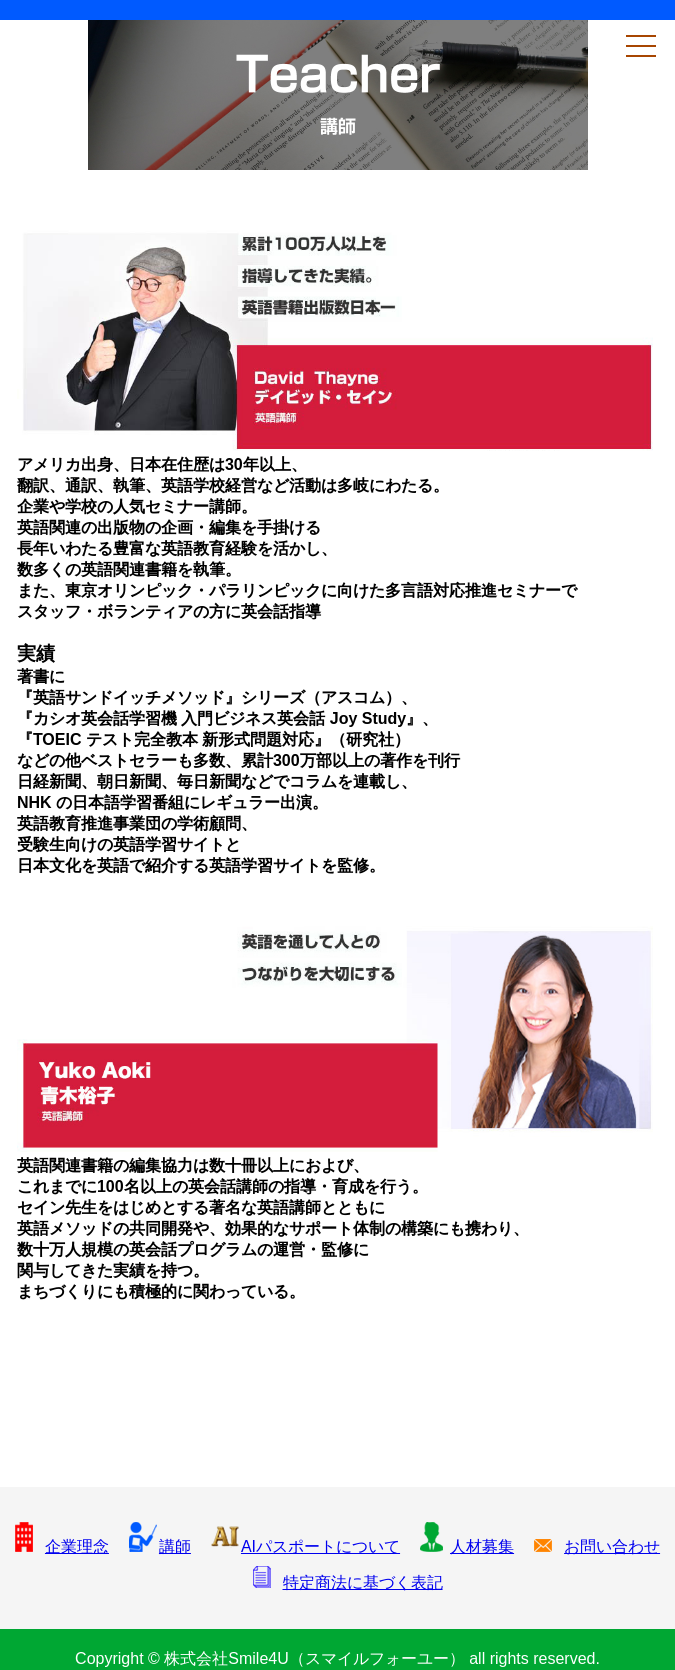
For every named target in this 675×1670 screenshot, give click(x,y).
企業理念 (62, 1546)
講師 (160, 1546)
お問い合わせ (597, 1546)
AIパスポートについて (305, 1546)
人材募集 (467, 1546)
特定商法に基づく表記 (348, 1582)
